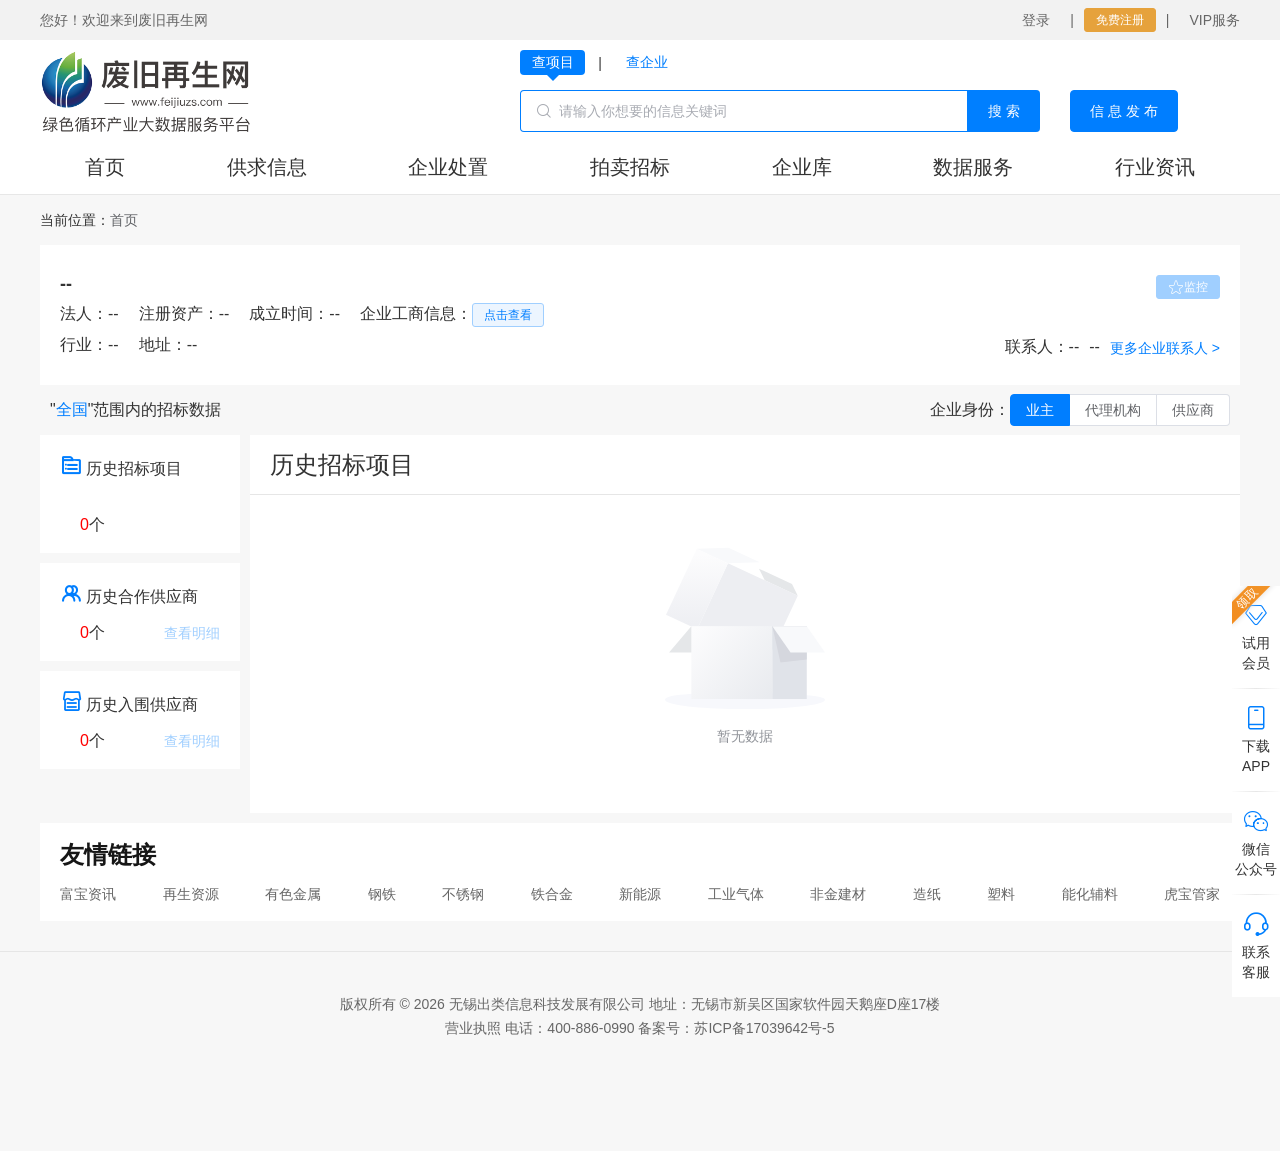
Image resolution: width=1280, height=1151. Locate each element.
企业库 (802, 167)
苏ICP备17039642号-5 (764, 1028)
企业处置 (448, 167)
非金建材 (838, 894)
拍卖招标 (630, 167)
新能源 (640, 894)
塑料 (1001, 894)
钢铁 (382, 894)
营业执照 (473, 1028)
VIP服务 (1214, 20)
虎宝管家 (1192, 894)
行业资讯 (1155, 167)
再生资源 (191, 894)
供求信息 (267, 167)
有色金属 (293, 894)
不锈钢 (463, 894)
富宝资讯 (88, 894)
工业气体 (736, 894)
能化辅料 (1090, 894)
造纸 (927, 894)
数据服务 (973, 167)
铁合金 (552, 894)
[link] (124, 220)
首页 (105, 167)
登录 (1036, 20)
